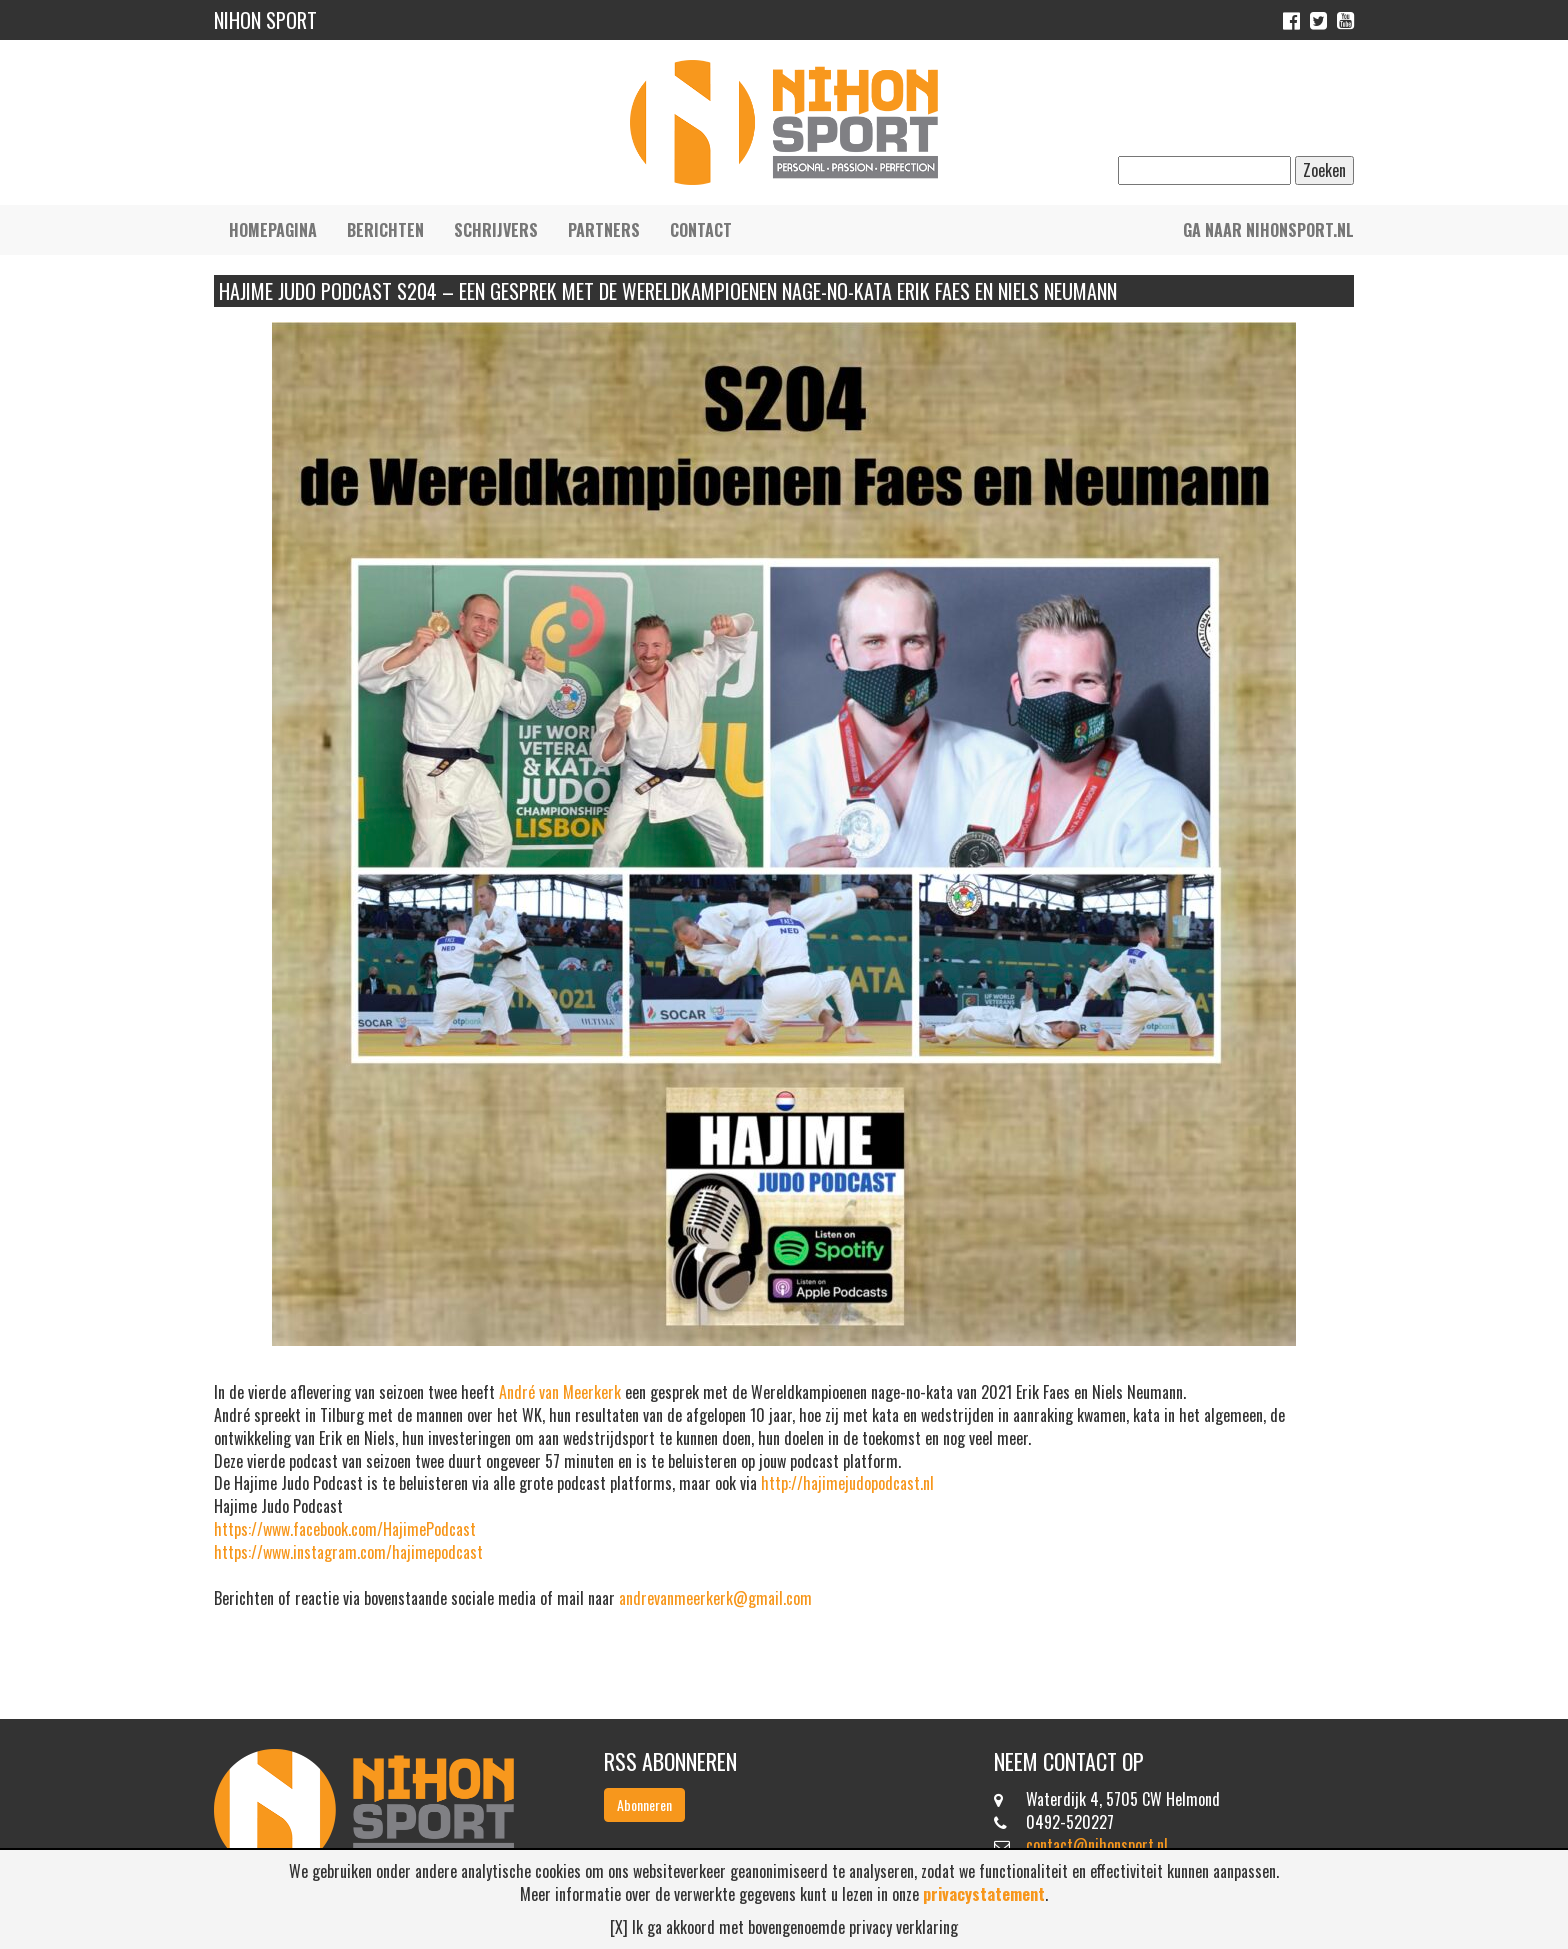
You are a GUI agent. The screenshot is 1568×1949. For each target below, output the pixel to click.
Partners (604, 230)
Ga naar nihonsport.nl (1268, 230)
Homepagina (273, 230)
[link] (560, 1392)
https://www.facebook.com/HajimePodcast (345, 1529)
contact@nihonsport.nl (1097, 1845)
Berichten (385, 230)
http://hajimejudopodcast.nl (847, 1483)
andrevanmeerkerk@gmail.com (715, 1598)
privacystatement (984, 1894)
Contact (701, 230)
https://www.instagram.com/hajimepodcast (348, 1552)
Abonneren (644, 1804)
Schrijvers (496, 230)
